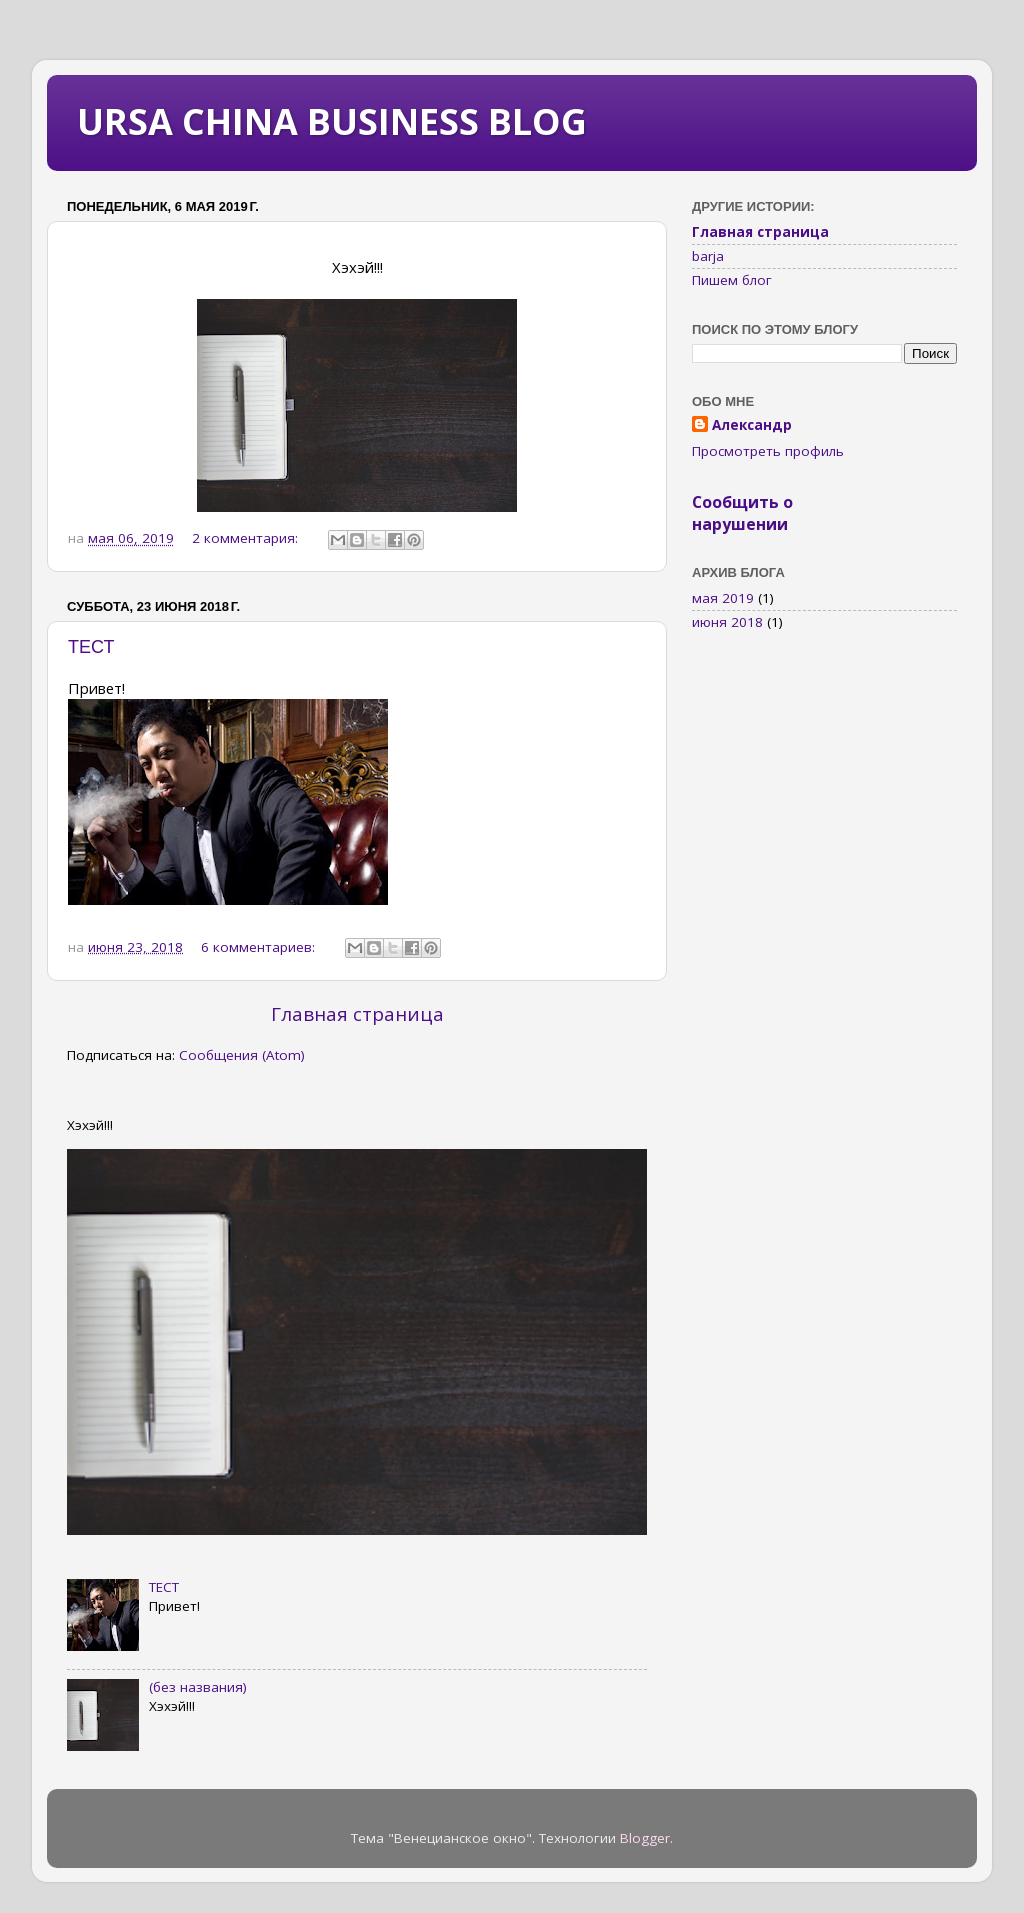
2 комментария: (247, 538)
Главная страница (357, 1014)
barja (708, 256)
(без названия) (198, 1687)
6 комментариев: (260, 947)
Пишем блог (732, 280)
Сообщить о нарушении (742, 513)
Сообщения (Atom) (242, 1055)
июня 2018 (727, 622)
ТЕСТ (91, 647)
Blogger (645, 1838)
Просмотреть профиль (768, 451)
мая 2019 (723, 598)
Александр (752, 425)
